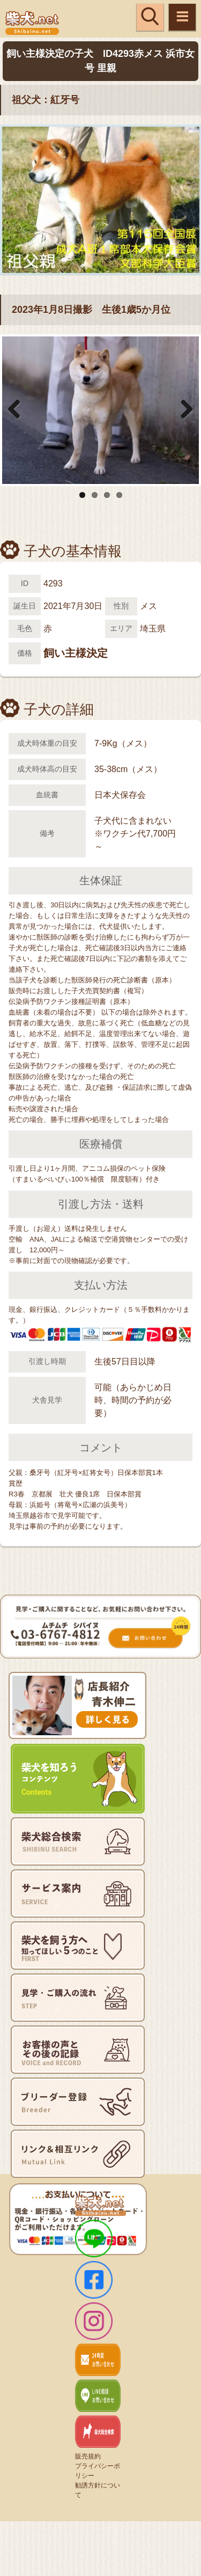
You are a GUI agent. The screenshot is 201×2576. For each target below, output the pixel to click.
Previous (18, 410)
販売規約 (88, 2456)
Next (182, 410)
